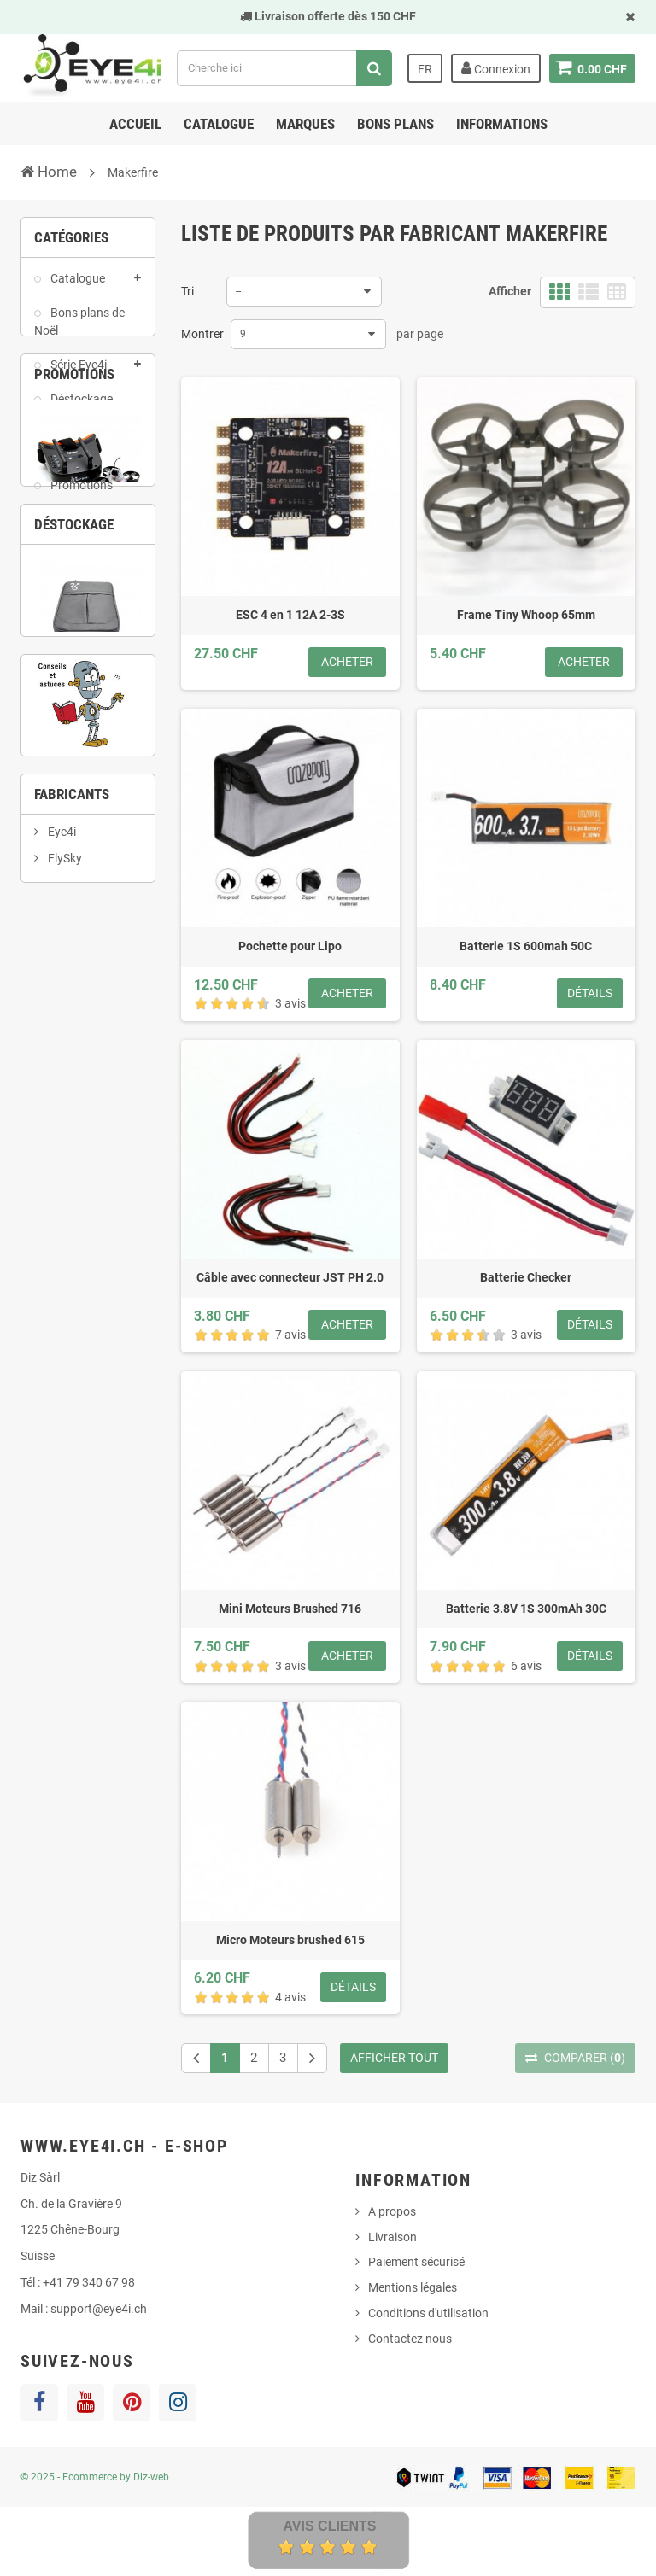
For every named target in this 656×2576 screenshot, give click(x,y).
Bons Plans (395, 123)
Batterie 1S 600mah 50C (526, 946)
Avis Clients (329, 2526)
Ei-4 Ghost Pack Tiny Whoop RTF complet (88, 746)
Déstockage (80, 406)
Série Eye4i (77, 373)
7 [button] (100, 1143)
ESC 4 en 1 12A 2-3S (290, 615)
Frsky (61, 1432)
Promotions (80, 493)
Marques (305, 123)
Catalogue (219, 123)
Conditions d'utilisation (428, 2313)
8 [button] (126, 1143)
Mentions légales (412, 2287)
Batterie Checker (525, 1277)
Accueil (135, 123)
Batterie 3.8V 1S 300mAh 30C (526, 1608)
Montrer (202, 334)
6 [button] (75, 1143)
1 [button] (49, 818)
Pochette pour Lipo (290, 946)
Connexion (495, 68)
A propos (392, 2211)
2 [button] (75, 818)
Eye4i (60, 1378)
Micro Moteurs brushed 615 (290, 1940)
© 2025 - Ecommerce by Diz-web (94, 2477)
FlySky (63, 1405)
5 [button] (49, 1143)
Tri (187, 291)
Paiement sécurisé (416, 2262)
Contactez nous (410, 2338)
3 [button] (100, 818)
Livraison (392, 2237)
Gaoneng (71, 1459)
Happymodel (80, 1486)
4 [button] (126, 818)
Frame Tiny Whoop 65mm (526, 615)
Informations (502, 123)
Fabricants (71, 1332)
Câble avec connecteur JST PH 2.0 (290, 1277)
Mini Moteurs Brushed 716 (290, 1608)
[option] (88, 698)
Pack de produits (63, 450)
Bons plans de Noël (79, 329)
